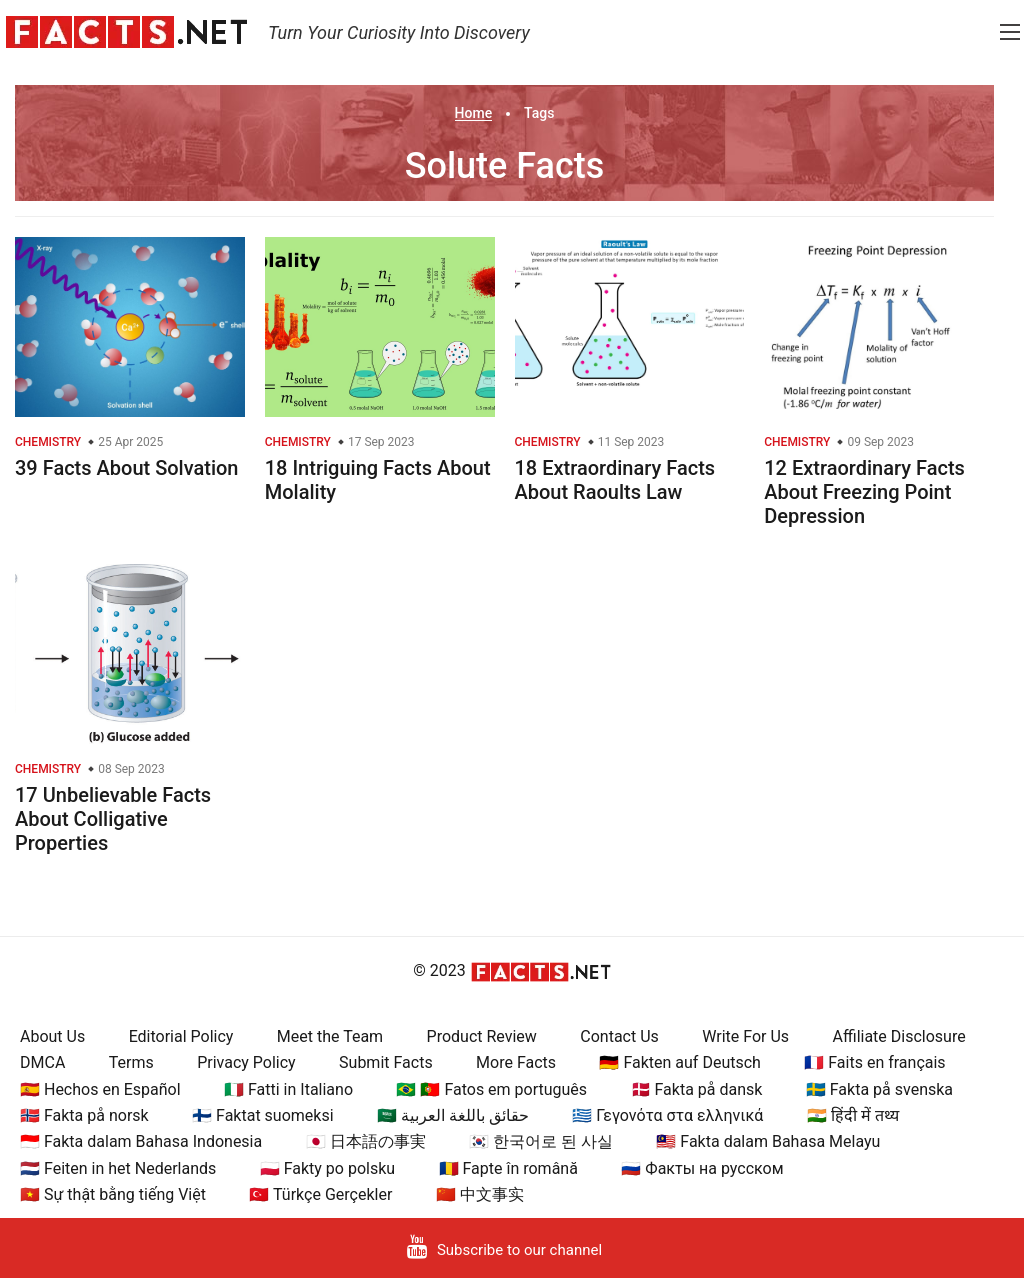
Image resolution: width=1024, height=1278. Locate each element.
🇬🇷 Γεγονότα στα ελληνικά (667, 1115)
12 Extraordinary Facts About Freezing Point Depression (864, 492)
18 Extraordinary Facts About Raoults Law (615, 480)
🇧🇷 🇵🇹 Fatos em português (491, 1089)
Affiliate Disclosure (899, 1036)
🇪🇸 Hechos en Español (100, 1089)
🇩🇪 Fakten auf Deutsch (679, 1062)
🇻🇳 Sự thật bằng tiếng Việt (113, 1194)
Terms (131, 1062)
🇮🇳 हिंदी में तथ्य (853, 1115)
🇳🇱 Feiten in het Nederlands (118, 1168)
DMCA (42, 1062)
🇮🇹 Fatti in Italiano (288, 1089)
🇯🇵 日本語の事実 (366, 1141)
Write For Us (745, 1036)
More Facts (516, 1062)
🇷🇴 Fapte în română (508, 1168)
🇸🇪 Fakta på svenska (879, 1089)
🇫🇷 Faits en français (874, 1062)
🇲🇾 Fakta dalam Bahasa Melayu (768, 1141)
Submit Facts (386, 1062)
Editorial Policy (181, 1036)
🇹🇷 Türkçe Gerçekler (320, 1194)
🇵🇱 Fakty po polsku (327, 1168)
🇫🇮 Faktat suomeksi (262, 1115)
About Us (52, 1036)
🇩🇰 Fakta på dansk (697, 1089)
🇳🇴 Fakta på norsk (84, 1115)
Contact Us (619, 1036)
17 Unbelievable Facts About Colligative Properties (113, 819)
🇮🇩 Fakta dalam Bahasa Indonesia (141, 1141)
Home (474, 113)
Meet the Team (330, 1036)
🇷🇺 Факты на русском (702, 1168)
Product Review (482, 1036)
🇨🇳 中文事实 (480, 1194)
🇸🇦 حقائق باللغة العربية (453, 1115)
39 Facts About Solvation (127, 468)
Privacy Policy (246, 1062)
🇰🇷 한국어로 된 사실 (541, 1141)
